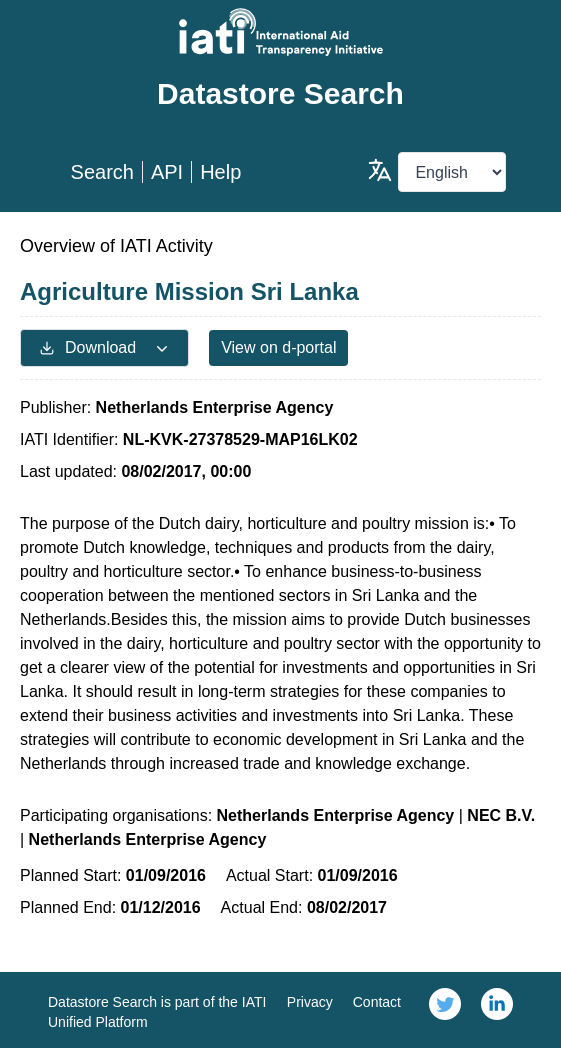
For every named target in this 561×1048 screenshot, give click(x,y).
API (167, 172)
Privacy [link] (310, 1002)
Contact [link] (377, 1002)
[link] (445, 1010)
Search (102, 172)
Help (220, 172)
